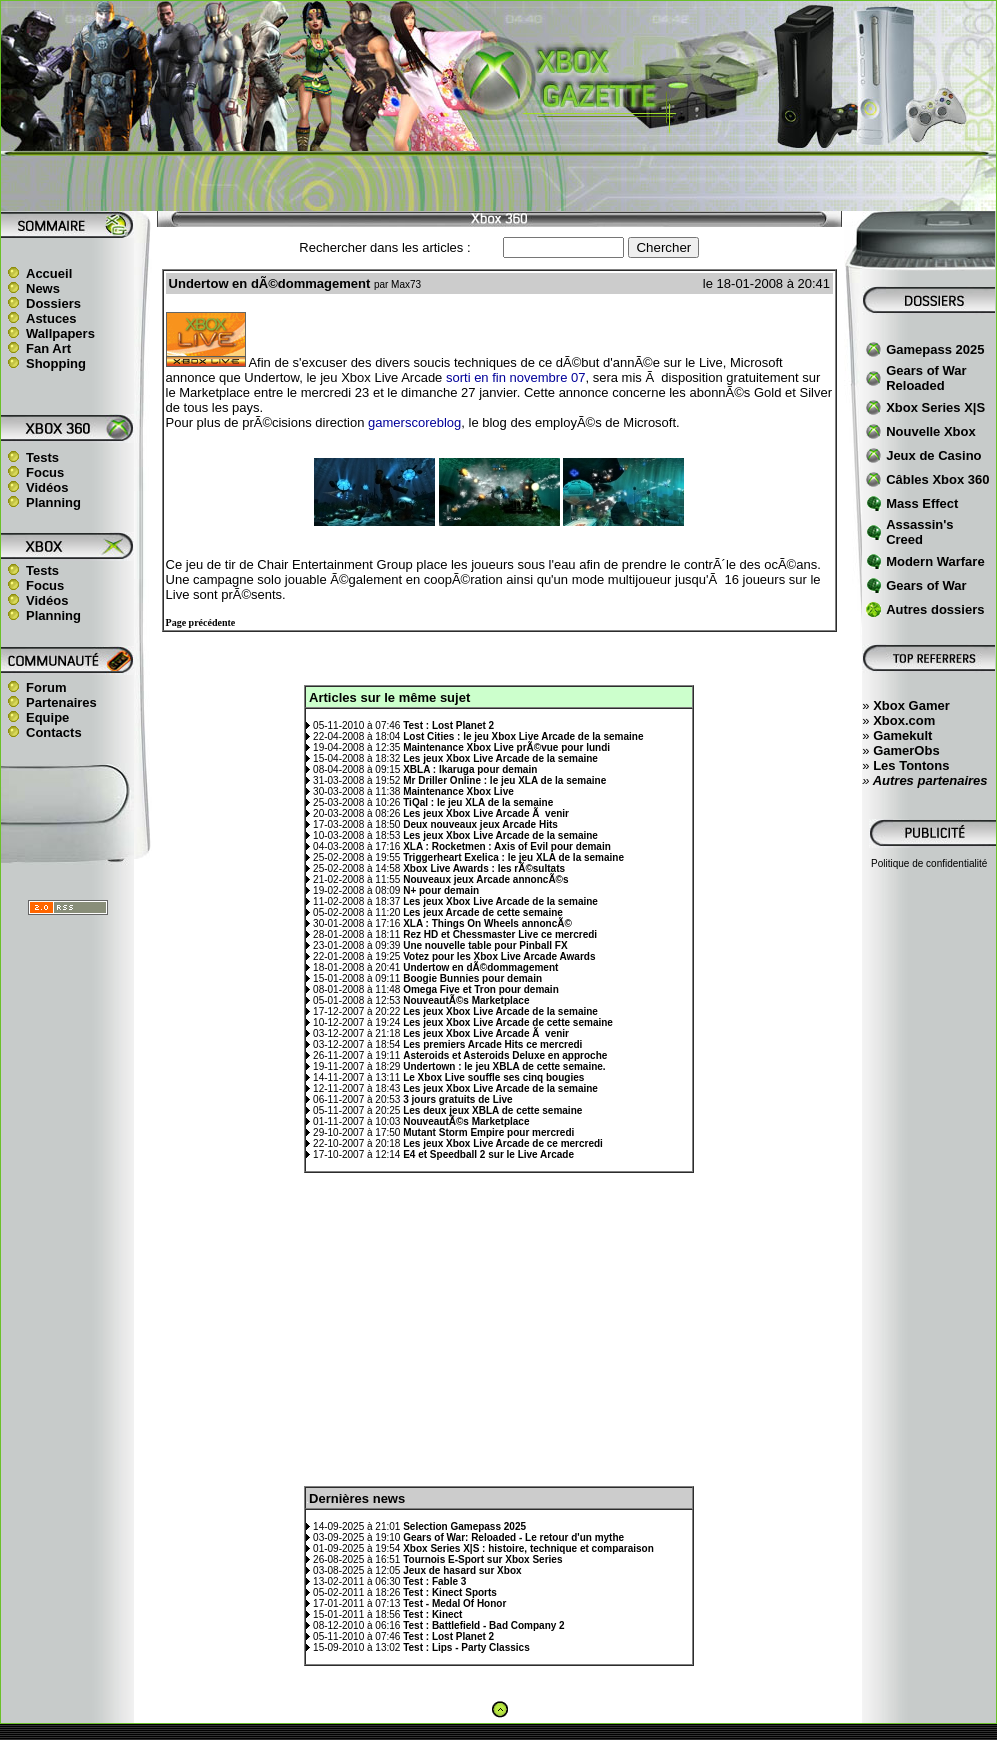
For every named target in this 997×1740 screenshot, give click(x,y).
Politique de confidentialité (929, 863)
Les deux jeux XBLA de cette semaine (492, 1110)
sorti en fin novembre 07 (515, 377)
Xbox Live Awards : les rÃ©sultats (484, 868)
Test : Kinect (432, 1614)
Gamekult (902, 735)
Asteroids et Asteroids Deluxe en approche (505, 1055)
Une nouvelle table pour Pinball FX (485, 945)
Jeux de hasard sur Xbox (462, 1570)
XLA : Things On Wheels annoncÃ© (487, 923)
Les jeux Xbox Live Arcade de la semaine (500, 758)
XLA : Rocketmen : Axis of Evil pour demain (507, 846)
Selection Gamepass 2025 (464, 1526)
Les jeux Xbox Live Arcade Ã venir (486, 813)
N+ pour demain (441, 890)
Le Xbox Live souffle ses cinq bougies (493, 1077)
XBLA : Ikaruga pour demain (470, 769)
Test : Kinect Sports (450, 1592)
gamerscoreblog (414, 422)
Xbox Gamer (911, 705)
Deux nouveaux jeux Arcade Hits (480, 824)
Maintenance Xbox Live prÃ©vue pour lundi (506, 747)
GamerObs (906, 750)
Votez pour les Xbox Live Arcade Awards (499, 956)
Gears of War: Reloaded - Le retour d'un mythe (513, 1537)
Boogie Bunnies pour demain (472, 978)
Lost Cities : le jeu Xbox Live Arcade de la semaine (523, 736)
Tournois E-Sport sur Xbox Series (482, 1559)
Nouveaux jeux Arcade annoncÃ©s (485, 879)
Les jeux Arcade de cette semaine (483, 912)
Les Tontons (911, 765)
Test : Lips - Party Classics (466, 1647)
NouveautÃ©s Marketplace (466, 1000)
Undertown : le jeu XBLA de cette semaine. (504, 1066)
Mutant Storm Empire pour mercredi (488, 1132)
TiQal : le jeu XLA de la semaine (478, 802)
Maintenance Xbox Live (458, 791)
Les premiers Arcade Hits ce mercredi (492, 1044)
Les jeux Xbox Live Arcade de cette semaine (508, 1022)
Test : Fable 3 (434, 1581)
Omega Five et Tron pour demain (481, 989)
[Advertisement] (499, 181)
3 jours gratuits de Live (457, 1099)
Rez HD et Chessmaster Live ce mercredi (500, 934)
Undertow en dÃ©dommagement (480, 967)
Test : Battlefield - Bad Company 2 (484, 1625)
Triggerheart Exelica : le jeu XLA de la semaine (513, 857)
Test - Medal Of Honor (454, 1603)
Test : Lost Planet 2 (448, 725)
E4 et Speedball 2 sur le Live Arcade (488, 1154)
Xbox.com (904, 720)
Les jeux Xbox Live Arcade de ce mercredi (503, 1143)
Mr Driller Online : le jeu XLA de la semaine (504, 780)
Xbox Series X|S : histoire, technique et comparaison (528, 1548)
